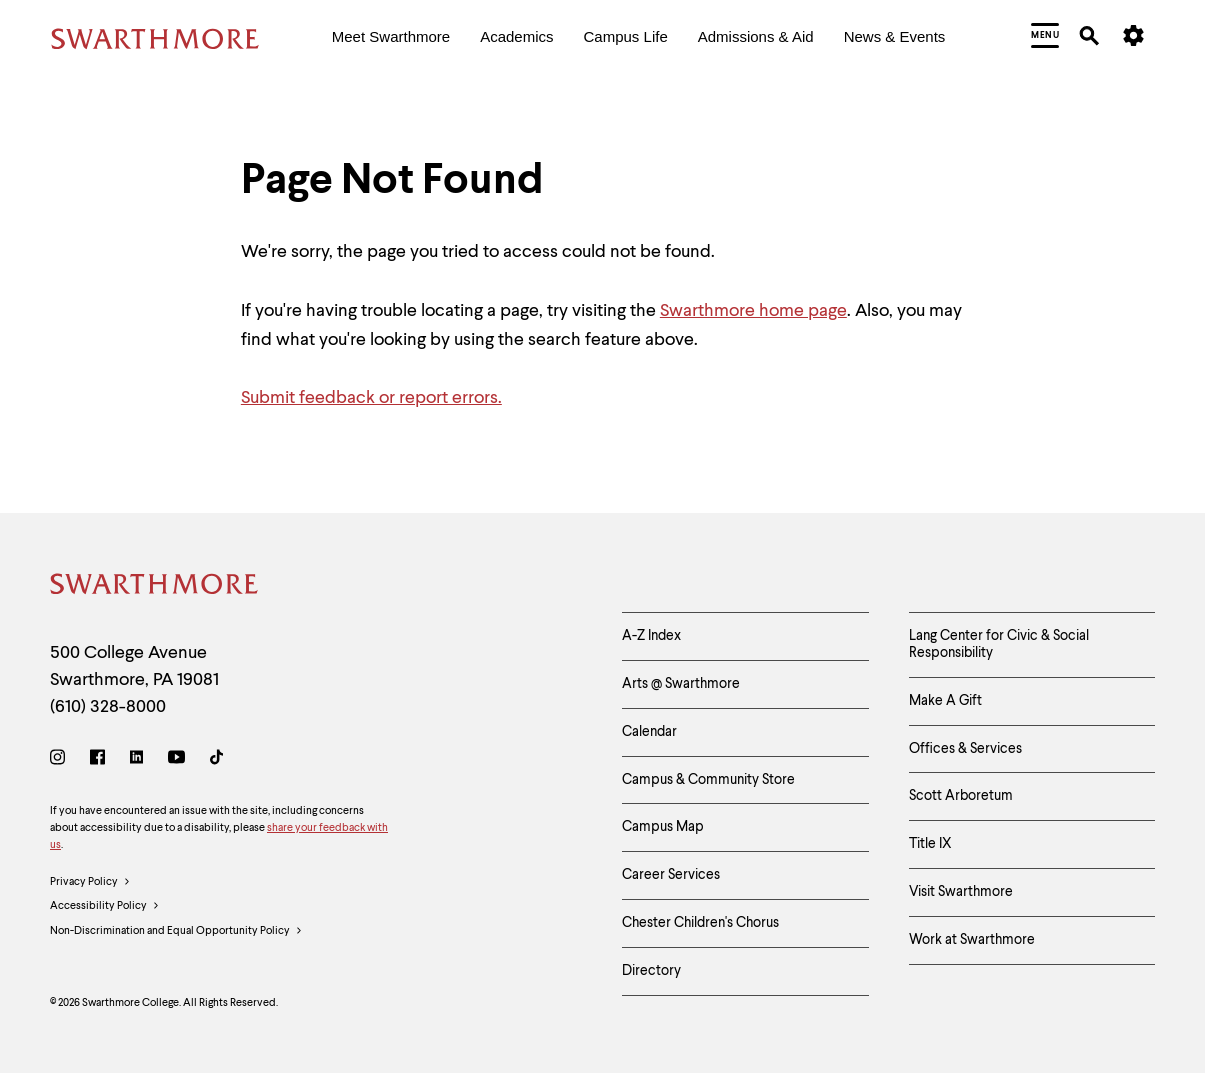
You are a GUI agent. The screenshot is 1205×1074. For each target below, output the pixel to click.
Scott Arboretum (961, 796)
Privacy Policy (90, 883)
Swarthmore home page (753, 311)
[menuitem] (391, 38)
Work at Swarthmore (972, 940)
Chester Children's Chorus (700, 923)
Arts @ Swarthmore (681, 684)
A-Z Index (651, 636)
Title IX (930, 844)
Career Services (671, 875)
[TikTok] (216, 760)
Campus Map (663, 827)
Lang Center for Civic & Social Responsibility (999, 644)
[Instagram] (61, 760)
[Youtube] (176, 760)
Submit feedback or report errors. (371, 398)
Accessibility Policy (105, 907)
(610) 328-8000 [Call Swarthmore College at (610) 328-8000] (108, 707)
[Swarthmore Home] (155, 587)
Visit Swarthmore (961, 892)
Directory (651, 971)
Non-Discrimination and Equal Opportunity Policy (176, 932)
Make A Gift (945, 701)
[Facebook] (97, 760)
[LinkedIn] (136, 760)
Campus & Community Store (708, 780)
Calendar (649, 732)
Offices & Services (965, 749)
